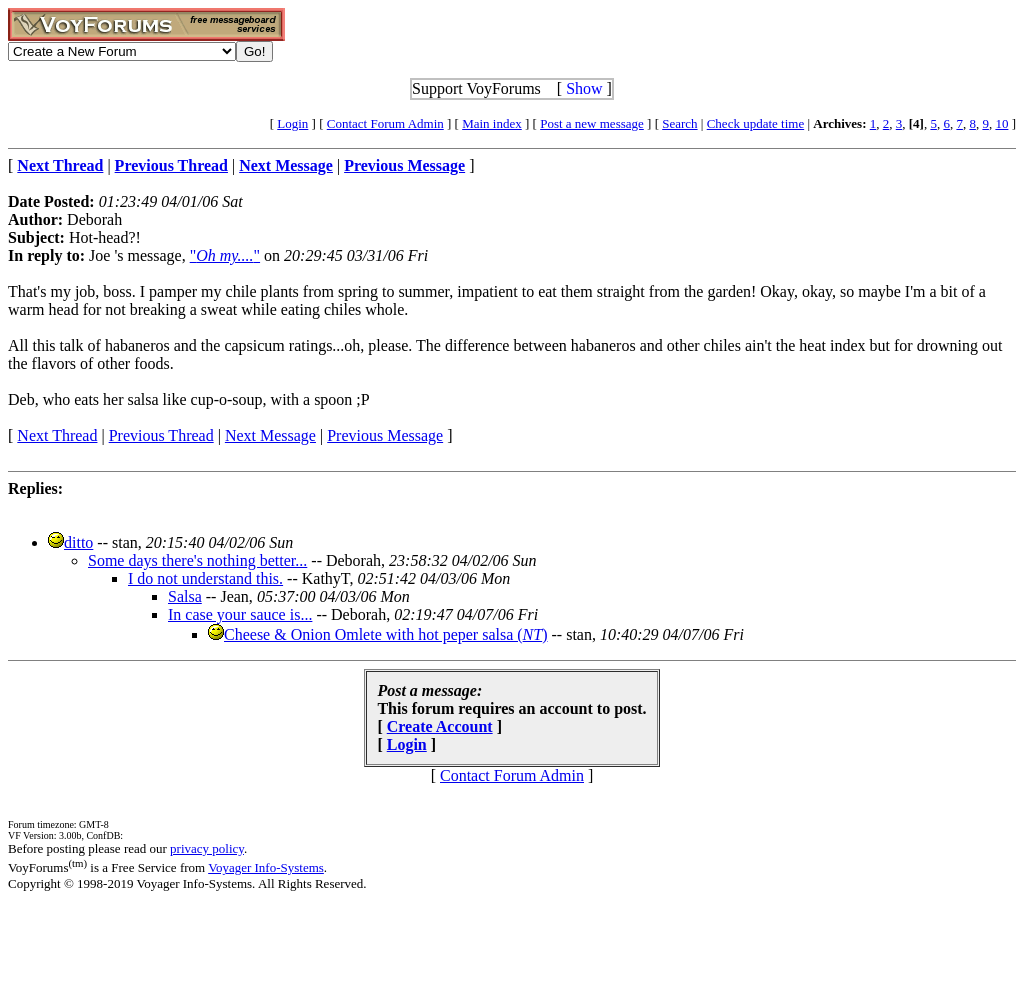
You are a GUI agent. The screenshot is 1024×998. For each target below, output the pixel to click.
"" (225, 255)
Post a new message (592, 123)
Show (584, 88)
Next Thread (57, 435)
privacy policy (207, 848)
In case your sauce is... (240, 614)
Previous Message (385, 435)
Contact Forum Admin (385, 123)
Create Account (440, 726)
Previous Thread (161, 435)
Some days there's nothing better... (197, 560)
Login (292, 123)
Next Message (270, 435)
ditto (78, 542)
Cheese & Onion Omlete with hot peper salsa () (386, 634)
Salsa (185, 596)
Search (679, 123)
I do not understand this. (205, 578)
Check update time (755, 123)
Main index (492, 123)
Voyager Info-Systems (266, 867)
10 (1001, 123)
